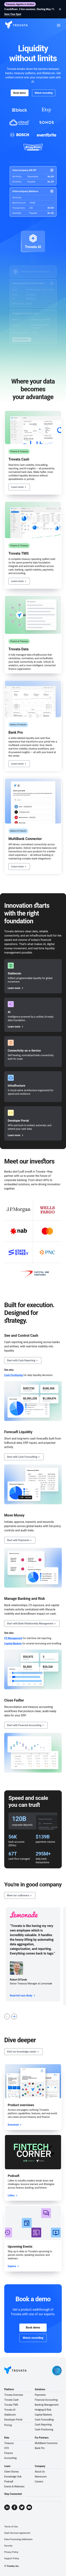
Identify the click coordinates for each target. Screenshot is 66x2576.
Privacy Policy (11, 2552)
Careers (39, 2481)
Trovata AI (9, 2409)
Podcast (8, 2481)
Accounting (10, 2458)
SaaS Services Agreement (17, 2533)
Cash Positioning (13, 1375)
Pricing (8, 2425)
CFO (6, 2448)
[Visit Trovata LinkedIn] (7, 2507)
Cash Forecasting (44, 2419)
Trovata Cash (11, 2399)
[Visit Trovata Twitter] (22, 2507)
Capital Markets (13, 1643)
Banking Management (47, 2404)
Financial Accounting (46, 2399)
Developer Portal (13, 2419)
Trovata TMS (11, 2404)
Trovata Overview (13, 2394)
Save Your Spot (12, 14)
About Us (40, 2471)
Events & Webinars (14, 2486)
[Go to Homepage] (15, 2370)
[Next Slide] (14, 2016)
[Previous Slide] (7, 2016)
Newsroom (41, 2476)
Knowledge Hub (12, 2476)
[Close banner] (60, 9)
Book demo (19, 92)
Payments (40, 2394)
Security (8, 2545)
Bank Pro (40, 2448)
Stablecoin (10, 2414)
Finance (8, 2453)
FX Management (13, 1638)
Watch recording (44, 92)
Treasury (9, 2443)
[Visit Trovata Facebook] (14, 2507)
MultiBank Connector (46, 2443)
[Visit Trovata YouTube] (29, 2507)
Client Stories (11, 2471)
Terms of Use (11, 2526)
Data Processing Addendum (18, 2539)
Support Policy (11, 2558)
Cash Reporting (43, 2424)
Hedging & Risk (43, 2409)
